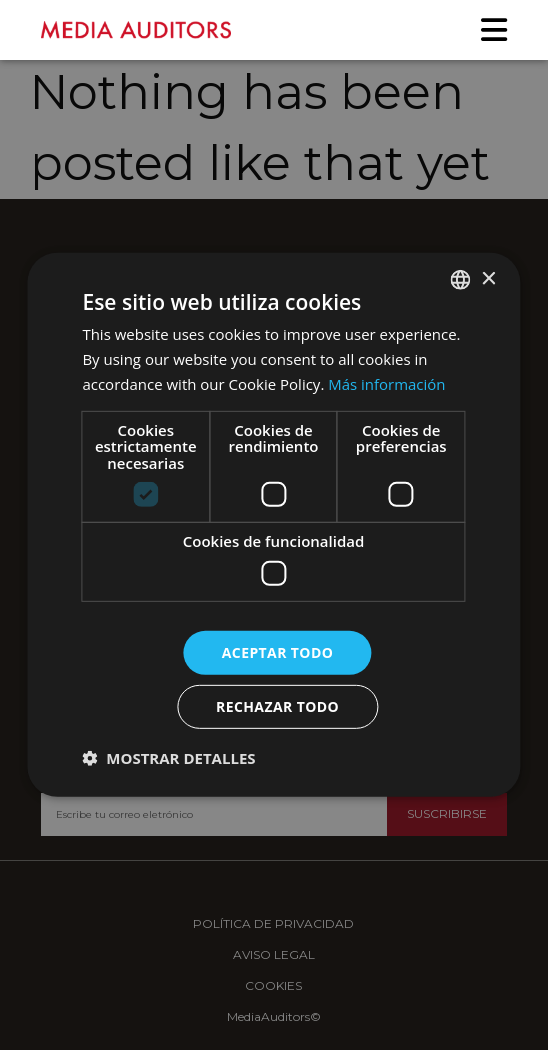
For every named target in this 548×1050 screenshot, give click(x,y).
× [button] (488, 278)
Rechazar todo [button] (277, 706)
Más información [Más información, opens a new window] (386, 384)
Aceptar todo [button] (277, 651)
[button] (168, 758)
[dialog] (274, 525)
